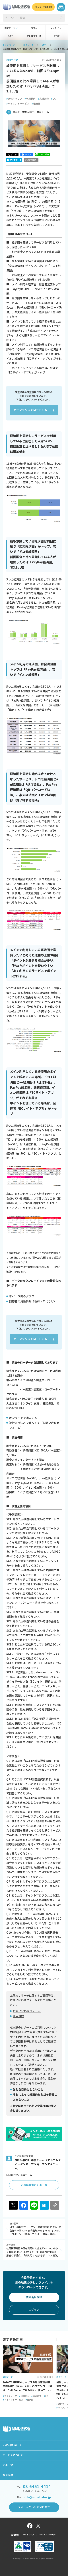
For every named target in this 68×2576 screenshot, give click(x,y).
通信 (44, 45)
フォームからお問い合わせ (34, 2507)
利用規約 (18, 2016)
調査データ (28, 45)
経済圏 (36, 103)
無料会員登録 (34, 2297)
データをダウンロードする (30, 409)
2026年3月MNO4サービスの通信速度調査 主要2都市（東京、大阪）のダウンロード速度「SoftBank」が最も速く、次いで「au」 (28, 2386)
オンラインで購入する (23, 1418)
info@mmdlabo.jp (37, 2497)
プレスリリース (34, 36)
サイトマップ (28, 2535)
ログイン (34, 2309)
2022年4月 (51, 477)
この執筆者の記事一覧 (34, 2185)
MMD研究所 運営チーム (35, 112)
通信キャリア (14, 99)
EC (53, 99)
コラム (34, 28)
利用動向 (30, 99)
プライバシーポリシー (47, 2535)
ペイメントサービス (17, 103)
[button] (62, 2339)
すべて (57, 36)
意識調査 (43, 99)
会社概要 (14, 2535)
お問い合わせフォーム (27, 2011)
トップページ (9, 45)
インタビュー (56, 28)
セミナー (11, 36)
